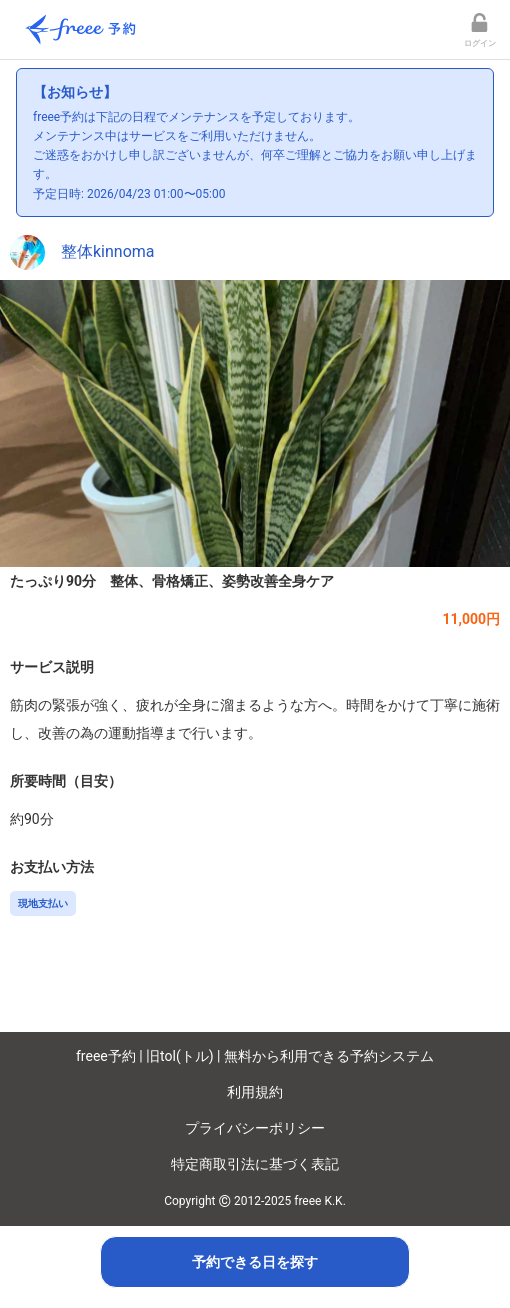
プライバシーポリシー (255, 1128)
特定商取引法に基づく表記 (255, 1164)
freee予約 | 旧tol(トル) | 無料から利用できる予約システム (255, 1056)
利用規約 (255, 1092)
